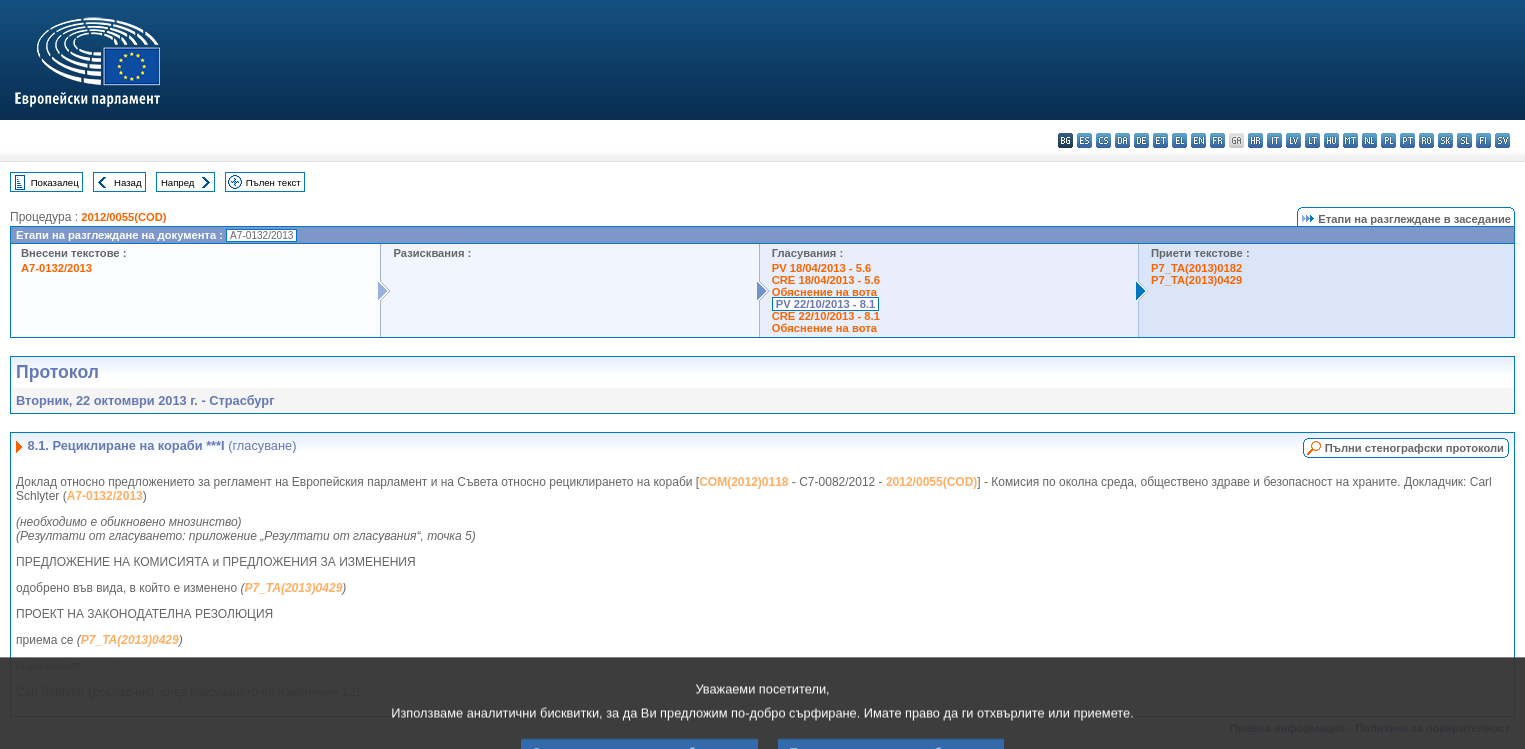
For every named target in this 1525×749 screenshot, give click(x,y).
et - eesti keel (1160, 140)
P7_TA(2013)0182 (1196, 268)
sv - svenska (1502, 140)
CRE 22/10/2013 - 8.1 (826, 316)
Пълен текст (273, 182)
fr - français (1217, 140)
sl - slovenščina (1464, 140)
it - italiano (1274, 140)
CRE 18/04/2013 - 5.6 (826, 280)
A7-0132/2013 (56, 268)
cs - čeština (1103, 140)
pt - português (1407, 140)
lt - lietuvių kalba (1312, 140)
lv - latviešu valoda (1293, 140)
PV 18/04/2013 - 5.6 (822, 268)
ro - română (1426, 140)
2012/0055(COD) (123, 217)
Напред (178, 182)
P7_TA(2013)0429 (1196, 280)
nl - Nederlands (1369, 140)
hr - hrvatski (1255, 140)
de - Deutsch (1141, 140)
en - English (1198, 140)
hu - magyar (1331, 140)
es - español (1084, 140)
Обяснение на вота (824, 292)
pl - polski (1388, 140)
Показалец (55, 182)
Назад (128, 182)
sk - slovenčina (1445, 140)
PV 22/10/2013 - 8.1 (826, 304)
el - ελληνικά (1179, 140)
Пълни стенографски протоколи (1414, 448)
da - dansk (1122, 140)
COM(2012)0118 (743, 482)
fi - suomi (1483, 140)
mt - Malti (1350, 140)
